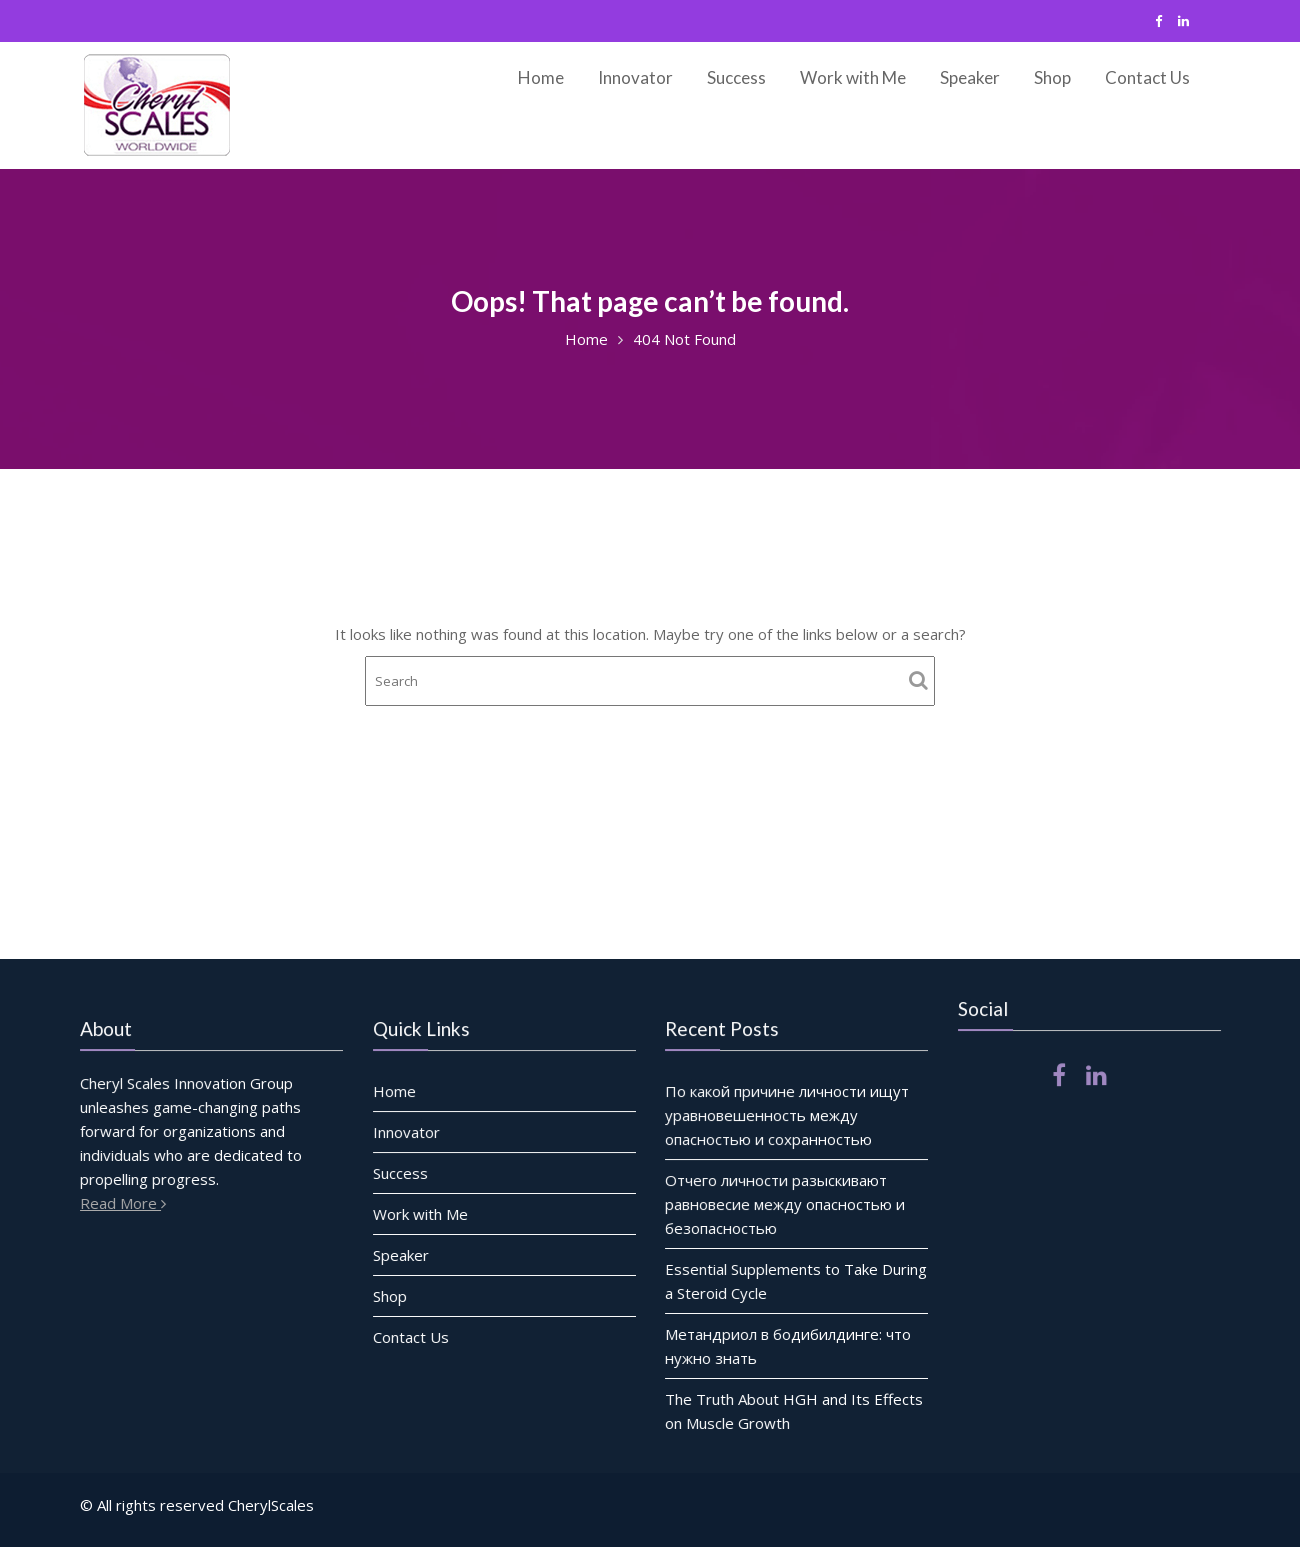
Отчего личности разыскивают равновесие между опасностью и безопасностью (785, 1203)
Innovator (635, 77)
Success (736, 77)
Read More (126, 1202)
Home (541, 77)
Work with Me (853, 77)
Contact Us (1147, 77)
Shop (1052, 77)
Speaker (970, 77)
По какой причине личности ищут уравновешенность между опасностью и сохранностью (787, 1115)
